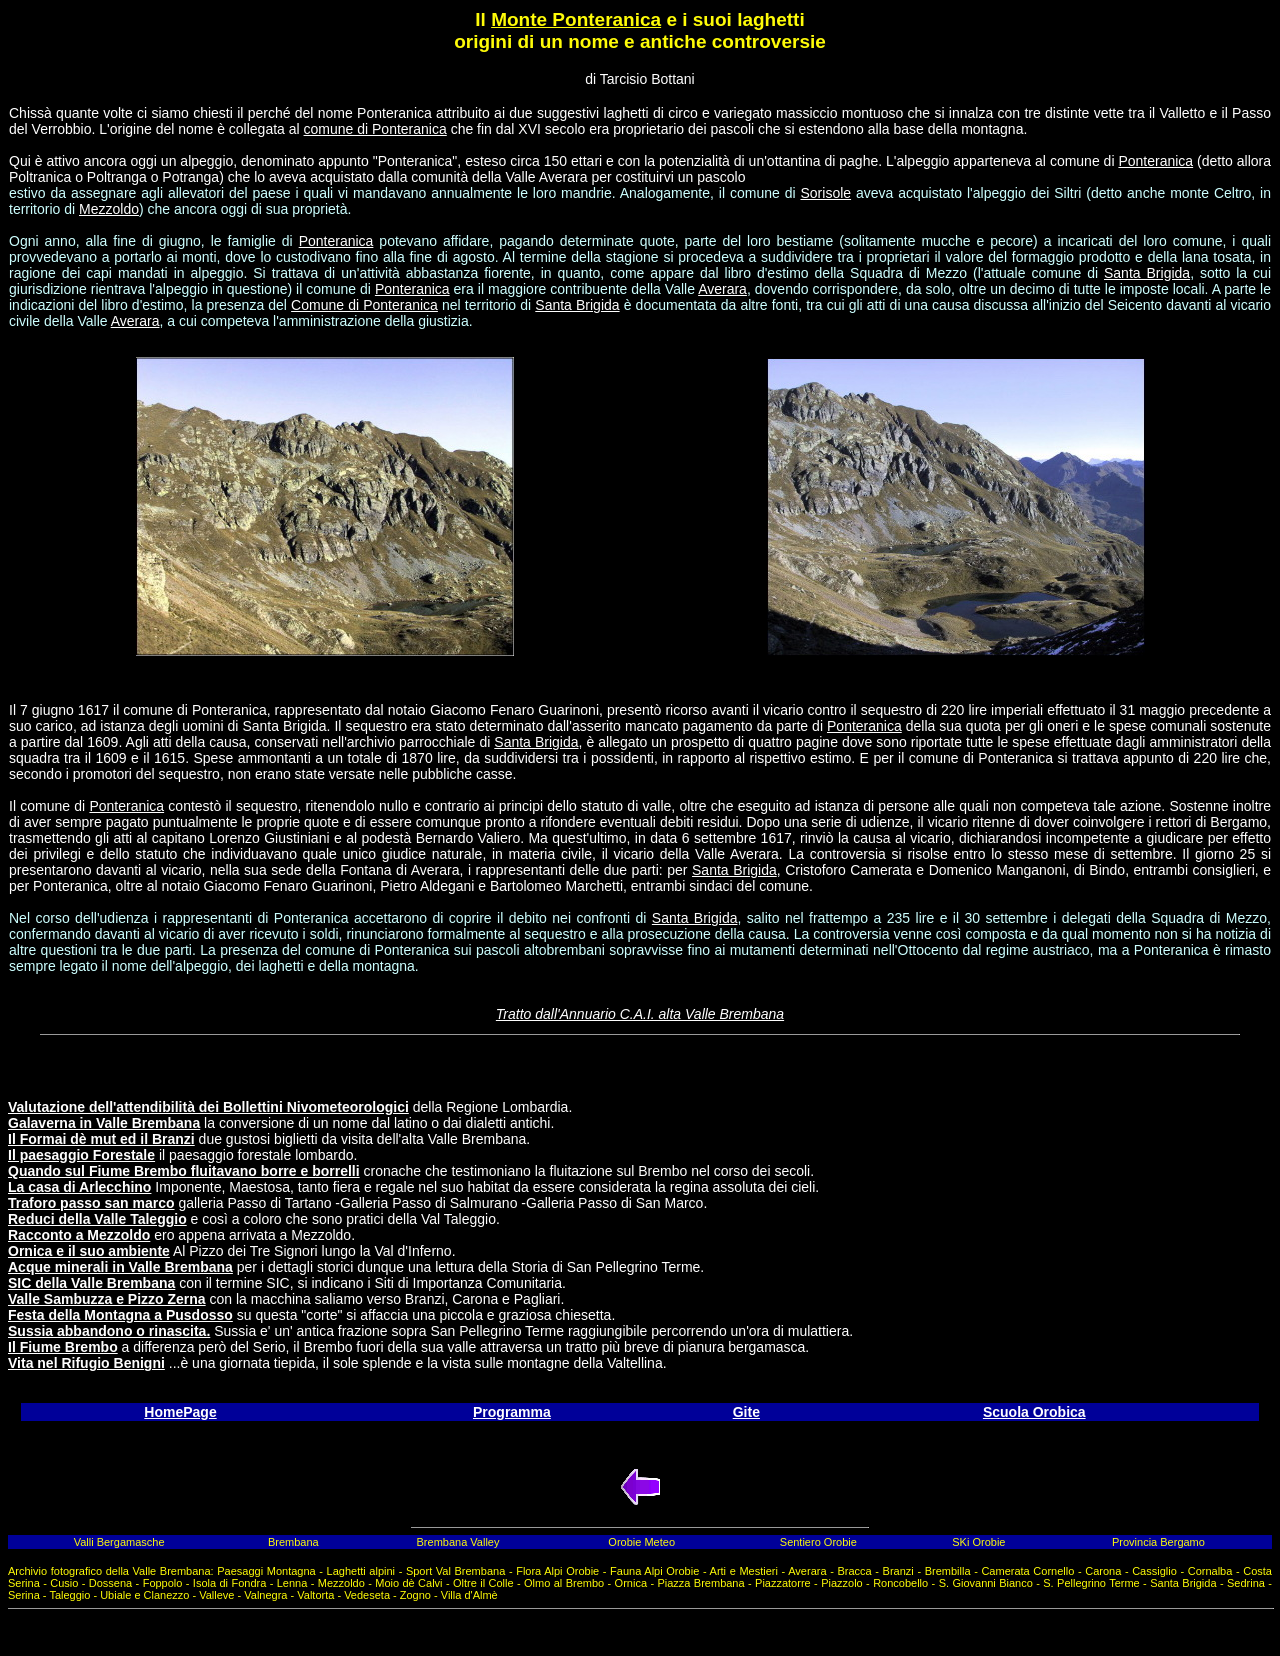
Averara (722, 289)
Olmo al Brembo (564, 1583)
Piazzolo (842, 1583)
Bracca (854, 1571)
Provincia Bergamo (1158, 1542)
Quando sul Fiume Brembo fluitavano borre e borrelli (184, 1171)
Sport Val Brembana (455, 1571)
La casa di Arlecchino (79, 1187)
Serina (24, 1595)
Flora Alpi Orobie (557, 1571)
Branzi (898, 1571)
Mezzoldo (109, 209)
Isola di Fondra (229, 1583)
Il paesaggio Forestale (81, 1155)
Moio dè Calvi (408, 1583)
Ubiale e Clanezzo (144, 1595)
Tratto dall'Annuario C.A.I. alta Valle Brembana (640, 1014)
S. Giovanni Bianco (986, 1583)
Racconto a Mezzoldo (79, 1235)
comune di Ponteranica (375, 129)
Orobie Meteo (641, 1542)
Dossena (110, 1583)
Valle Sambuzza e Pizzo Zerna (107, 1299)
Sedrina (1246, 1583)
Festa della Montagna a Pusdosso (120, 1315)
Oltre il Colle (483, 1583)
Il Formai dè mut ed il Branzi (101, 1139)
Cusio (64, 1583)
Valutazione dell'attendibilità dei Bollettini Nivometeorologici (208, 1107)
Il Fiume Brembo (63, 1347)
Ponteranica (1155, 161)
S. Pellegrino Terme (1091, 1583)
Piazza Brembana (700, 1583)
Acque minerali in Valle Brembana (120, 1267)
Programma (512, 1412)
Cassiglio (1154, 1571)
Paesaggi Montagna (266, 1571)
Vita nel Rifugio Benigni (86, 1363)
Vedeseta (367, 1595)
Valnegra (265, 1595)
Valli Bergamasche (119, 1542)
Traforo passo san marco (91, 1203)
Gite (746, 1412)
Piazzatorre (783, 1583)
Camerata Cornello (1027, 1571)
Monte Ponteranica (576, 19)
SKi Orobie (978, 1542)
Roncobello (900, 1583)
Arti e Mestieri (744, 1571)
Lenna (292, 1583)
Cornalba (1210, 1571)
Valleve (216, 1595)
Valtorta (315, 1595)
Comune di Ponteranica (364, 305)
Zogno (415, 1595)
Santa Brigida (1147, 273)
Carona (1103, 1571)
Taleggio (69, 1595)
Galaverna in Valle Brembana (104, 1123)
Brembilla (948, 1571)
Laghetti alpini (361, 1571)
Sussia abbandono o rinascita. (109, 1331)
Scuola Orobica (1034, 1412)
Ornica (631, 1583)
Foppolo (163, 1583)
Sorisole (825, 193)
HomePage (180, 1412)
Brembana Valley (458, 1542)
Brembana (293, 1542)
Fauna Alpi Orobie (654, 1571)
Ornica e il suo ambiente (89, 1251)
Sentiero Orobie (818, 1542)
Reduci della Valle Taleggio (97, 1219)
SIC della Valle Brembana (91, 1283)
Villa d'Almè (469, 1595)
